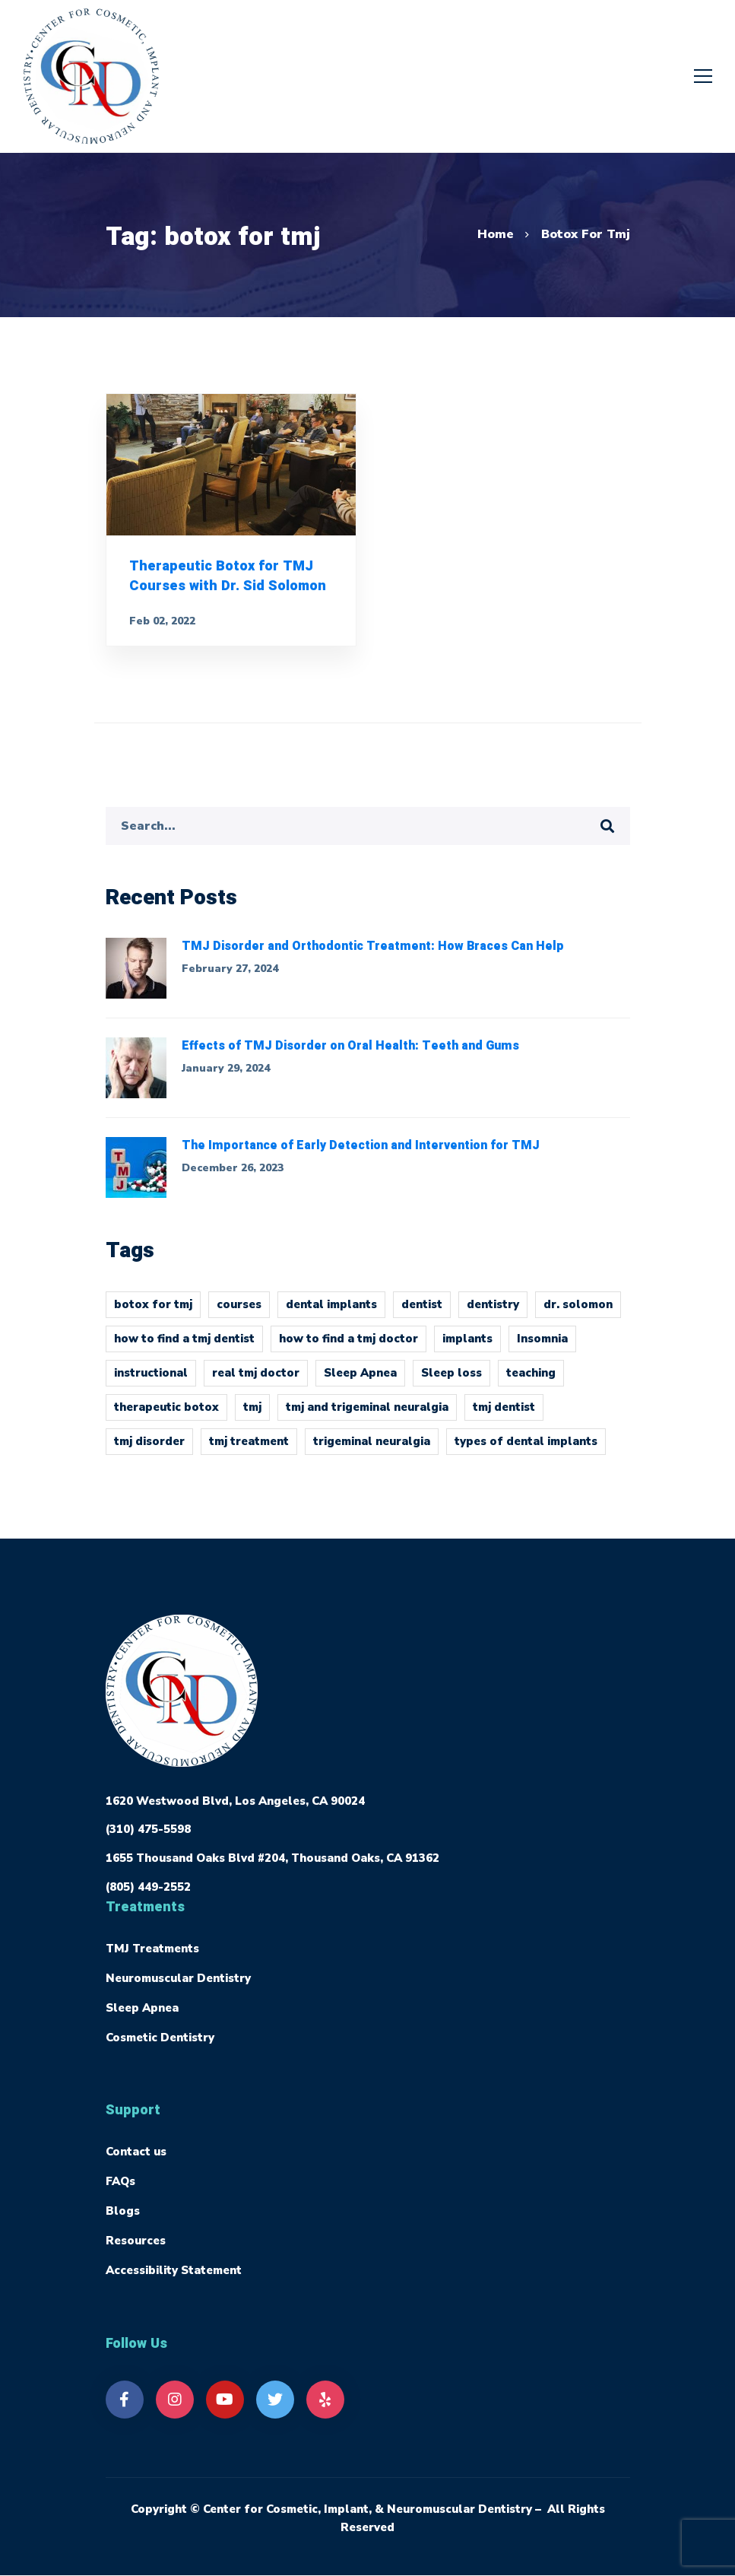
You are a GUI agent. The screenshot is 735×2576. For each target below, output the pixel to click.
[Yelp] (325, 2400)
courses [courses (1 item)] (239, 1312)
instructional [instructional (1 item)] (151, 1381)
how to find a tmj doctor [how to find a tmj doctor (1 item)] (348, 1347)
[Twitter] (275, 2400)
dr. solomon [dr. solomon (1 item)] (578, 1312)
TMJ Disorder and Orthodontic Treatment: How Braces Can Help (373, 955)
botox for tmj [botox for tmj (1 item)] (153, 1312)
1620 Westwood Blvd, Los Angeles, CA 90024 (235, 1801)
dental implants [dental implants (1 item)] (331, 1312)
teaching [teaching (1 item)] (531, 1381)
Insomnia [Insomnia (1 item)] (542, 1347)
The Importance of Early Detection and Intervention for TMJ (361, 1154)
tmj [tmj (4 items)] (252, 1415)
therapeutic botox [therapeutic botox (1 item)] (166, 1415)
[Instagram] (175, 2400)
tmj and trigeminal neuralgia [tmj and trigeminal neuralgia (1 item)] (367, 1415)
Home (495, 234)
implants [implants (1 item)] (467, 1347)
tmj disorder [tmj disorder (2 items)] (149, 1449)
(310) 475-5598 (148, 1829)
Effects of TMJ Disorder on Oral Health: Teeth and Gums (350, 1055)
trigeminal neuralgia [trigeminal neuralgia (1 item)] (371, 1449)
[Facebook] (125, 2400)
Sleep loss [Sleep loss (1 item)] (451, 1381)
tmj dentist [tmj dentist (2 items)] (504, 1415)
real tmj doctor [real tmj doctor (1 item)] (255, 1381)
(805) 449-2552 (148, 1887)
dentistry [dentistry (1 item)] (493, 1312)
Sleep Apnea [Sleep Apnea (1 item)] (360, 1381)
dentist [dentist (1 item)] (421, 1312)
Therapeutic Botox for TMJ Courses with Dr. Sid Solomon (226, 581)
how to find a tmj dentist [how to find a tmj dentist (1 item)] (184, 1347)
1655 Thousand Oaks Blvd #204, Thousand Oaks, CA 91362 (272, 1858)
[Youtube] (225, 2400)
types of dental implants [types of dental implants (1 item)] (526, 1449)
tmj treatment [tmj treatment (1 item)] (249, 1449)
